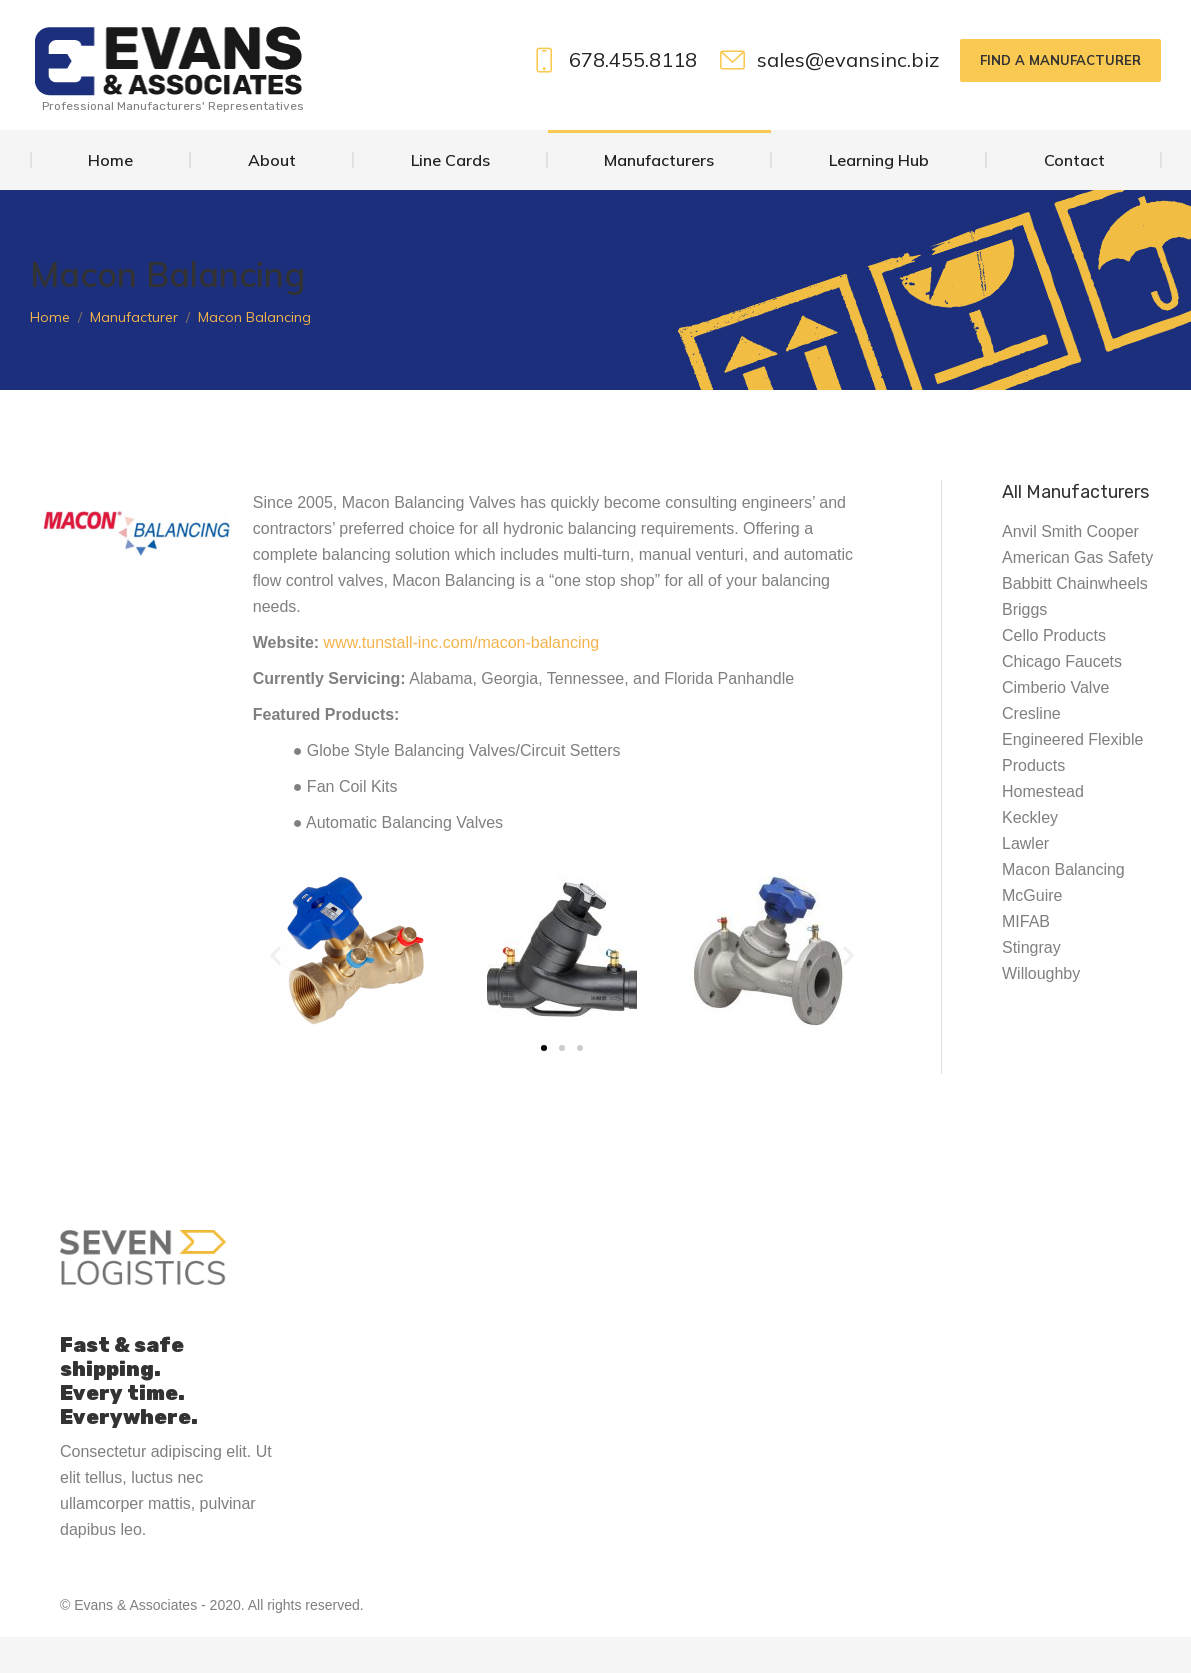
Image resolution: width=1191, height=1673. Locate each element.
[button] (275, 991)
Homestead (1043, 827)
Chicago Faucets (1062, 697)
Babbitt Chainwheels (1075, 619)
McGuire (1032, 931)
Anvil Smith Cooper (1070, 567)
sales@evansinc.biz (828, 96)
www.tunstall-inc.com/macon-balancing (462, 678)
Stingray (1031, 983)
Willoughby (1041, 1009)
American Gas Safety (1077, 593)
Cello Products (1054, 671)
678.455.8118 (613, 96)
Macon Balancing (1063, 905)
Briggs (1024, 645)
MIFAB (1026, 957)
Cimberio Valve (1055, 723)
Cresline (1031, 749)
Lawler (1025, 879)
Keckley (1030, 853)
